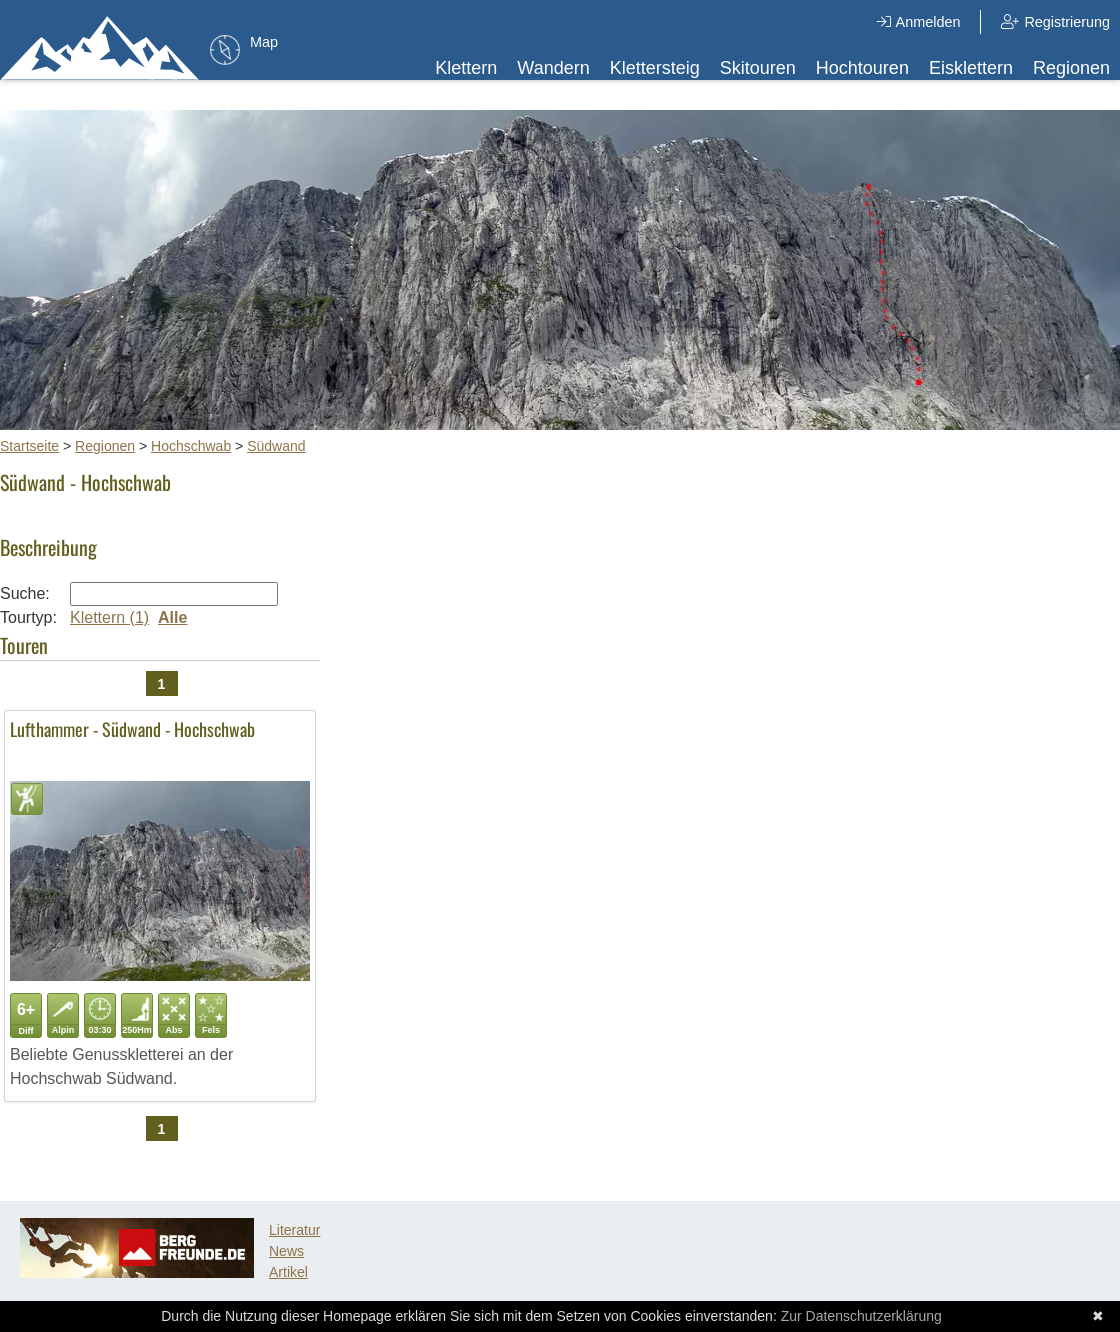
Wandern (553, 68)
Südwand (276, 446)
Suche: (25, 593)
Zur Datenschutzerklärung (861, 1316)
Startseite (29, 446)
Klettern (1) (109, 617)
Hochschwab (191, 446)
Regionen (1071, 68)
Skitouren (758, 68)
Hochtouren (862, 68)
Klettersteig (655, 68)
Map (264, 42)
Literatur (294, 1230)
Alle (172, 617)
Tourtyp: (28, 617)
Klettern (466, 68)
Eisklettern (971, 68)
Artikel (288, 1272)
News (286, 1251)
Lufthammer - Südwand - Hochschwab (132, 729)
